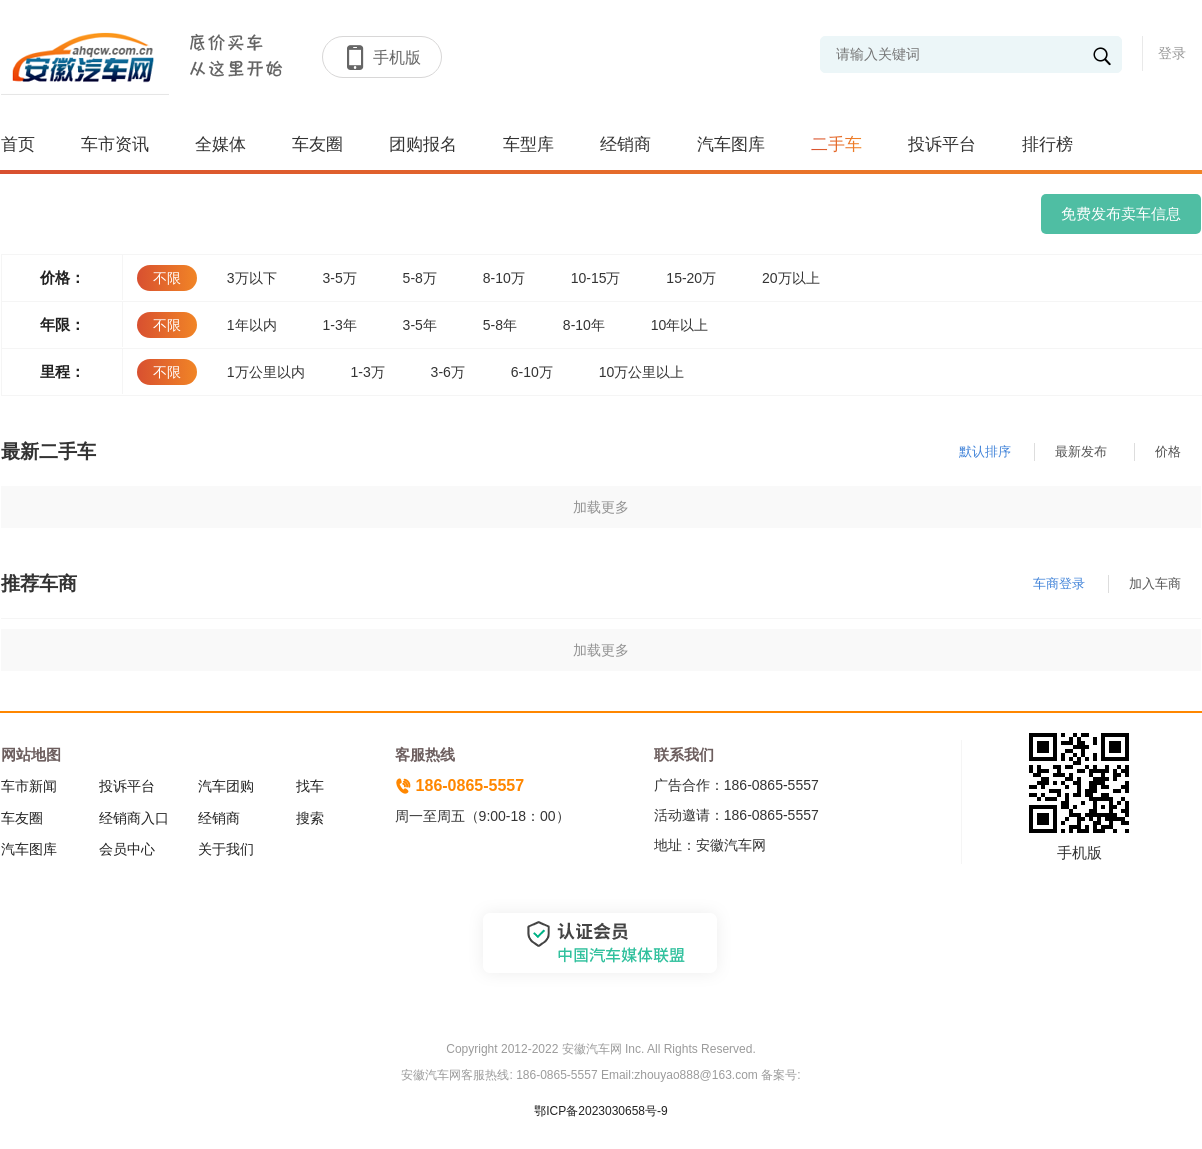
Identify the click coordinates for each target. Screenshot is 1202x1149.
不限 (167, 278)
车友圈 (317, 144)
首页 (18, 144)
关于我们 (226, 849)
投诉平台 (942, 144)
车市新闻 (29, 786)
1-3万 (367, 372)
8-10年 (584, 325)
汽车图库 (731, 144)
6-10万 (532, 372)
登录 (1172, 53)
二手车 (836, 144)
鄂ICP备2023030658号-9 (600, 1111)
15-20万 (691, 278)
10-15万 (596, 278)
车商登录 (1059, 583)
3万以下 (252, 278)
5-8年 (500, 325)
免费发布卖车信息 (1121, 213)
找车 (310, 786)
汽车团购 (226, 786)
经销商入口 (134, 818)
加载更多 (601, 507)
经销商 (625, 144)
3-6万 (448, 372)
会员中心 (127, 849)
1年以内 (252, 325)
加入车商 (1155, 583)
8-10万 (504, 278)
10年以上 (680, 325)
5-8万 (420, 278)
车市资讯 (115, 144)
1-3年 (339, 325)
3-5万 (339, 278)
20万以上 (791, 278)
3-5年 (420, 325)
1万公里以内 (266, 372)
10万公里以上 (642, 372)
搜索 (310, 818)
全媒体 (220, 144)
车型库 (528, 144)
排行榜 (1047, 144)
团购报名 (423, 144)
